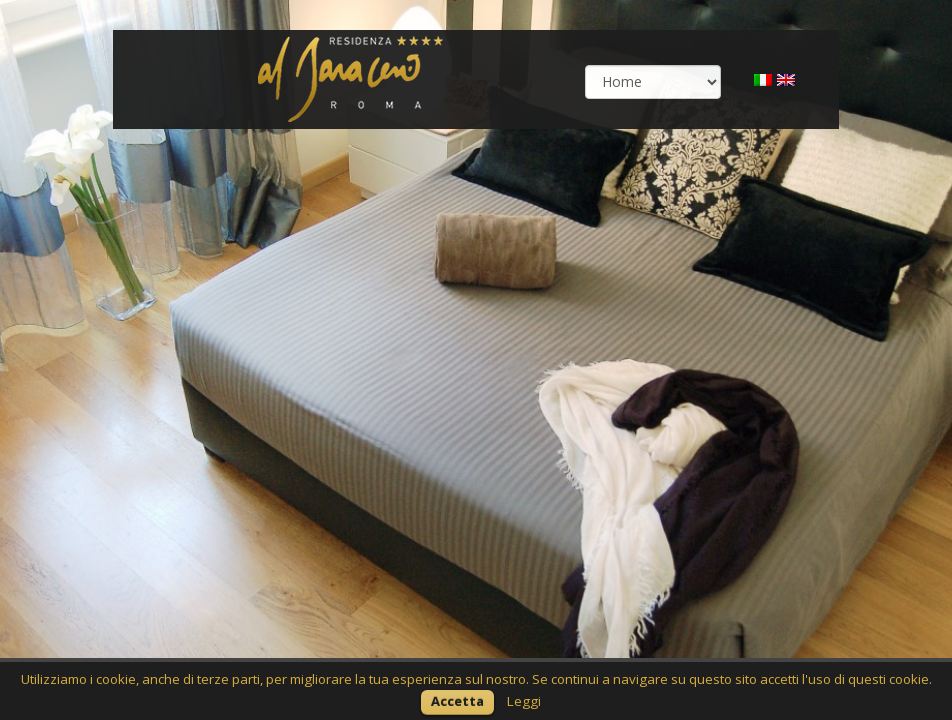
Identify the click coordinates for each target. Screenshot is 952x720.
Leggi (524, 701)
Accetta (457, 701)
